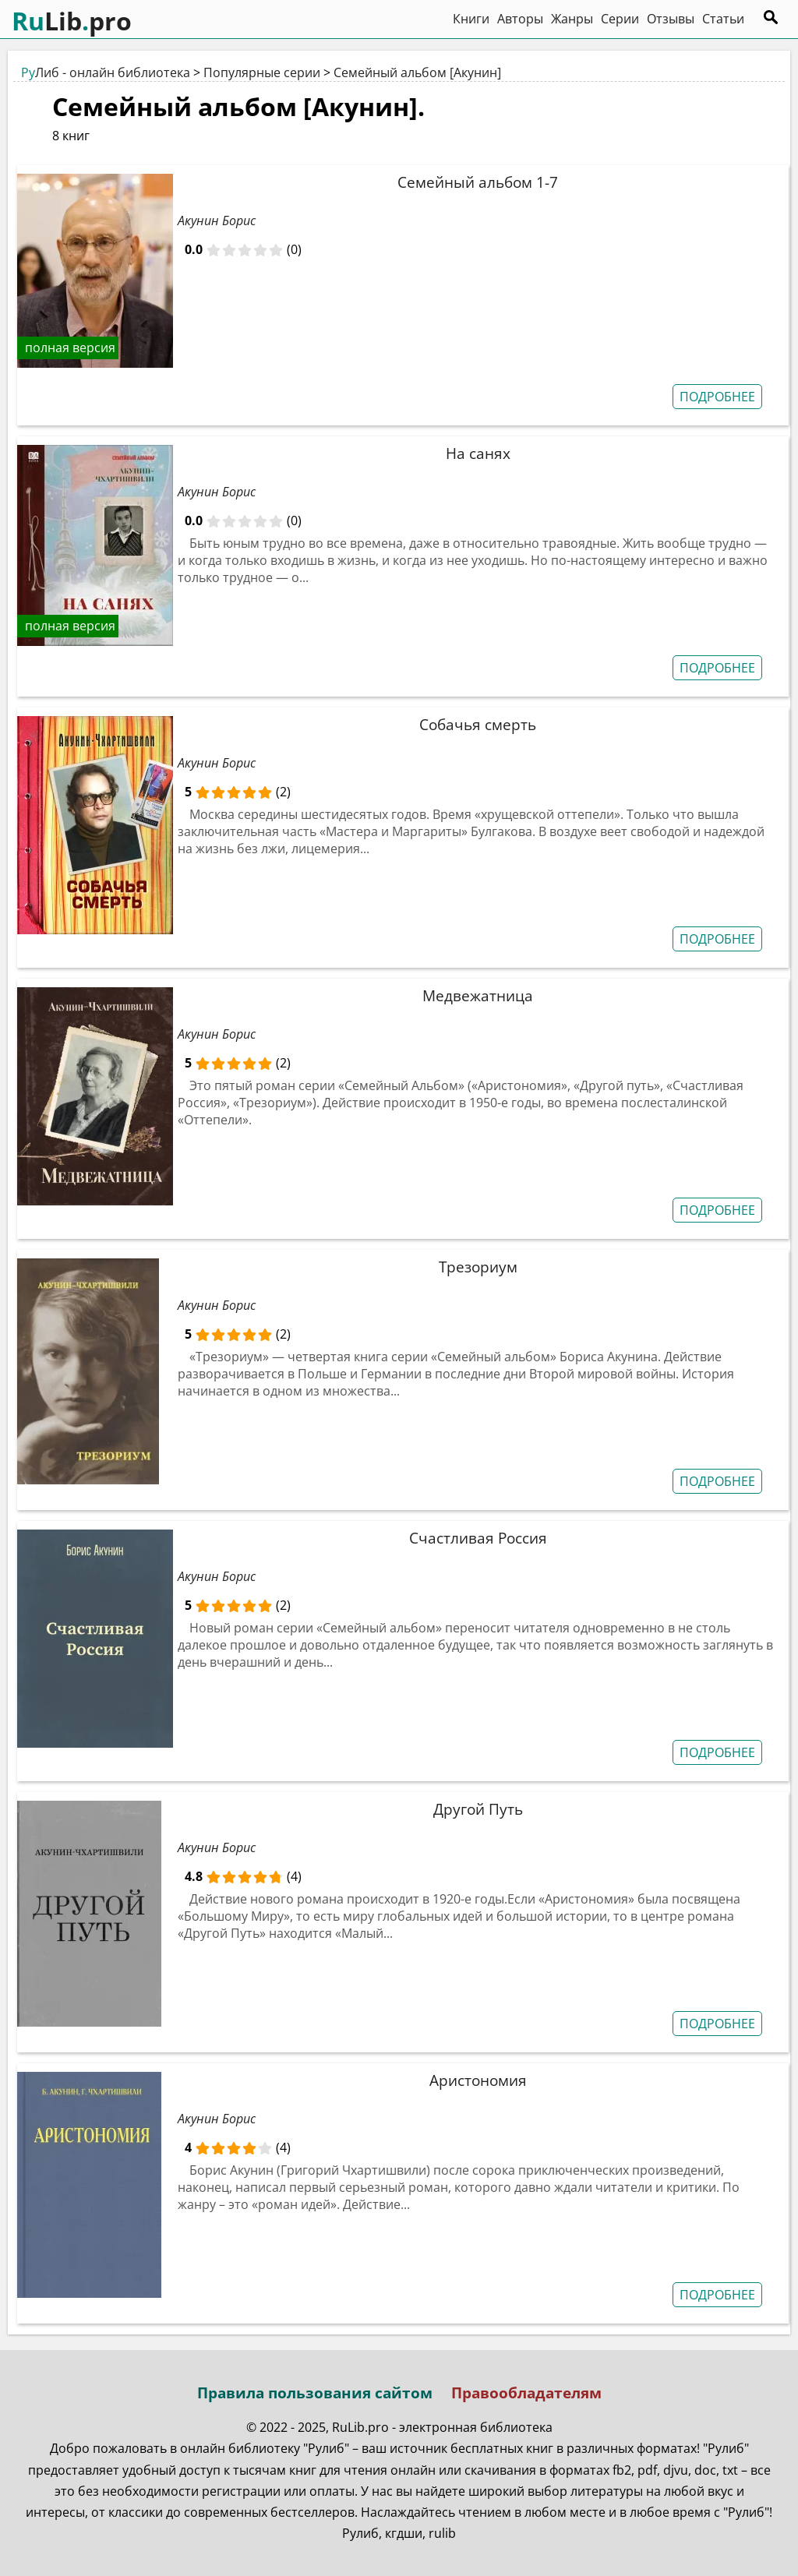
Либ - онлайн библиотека (105, 72)
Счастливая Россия (478, 1537)
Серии (620, 18)
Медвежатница (477, 995)
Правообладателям (526, 2392)
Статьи (723, 18)
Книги (471, 18)
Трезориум (478, 1266)
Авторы (520, 18)
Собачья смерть (477, 724)
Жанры (572, 18)
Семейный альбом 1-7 (477, 181)
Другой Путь (478, 1808)
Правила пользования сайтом (315, 2392)
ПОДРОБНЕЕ (717, 396)
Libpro (72, 20)
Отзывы (670, 18)
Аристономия (478, 2080)
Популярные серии (261, 72)
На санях (478, 453)
